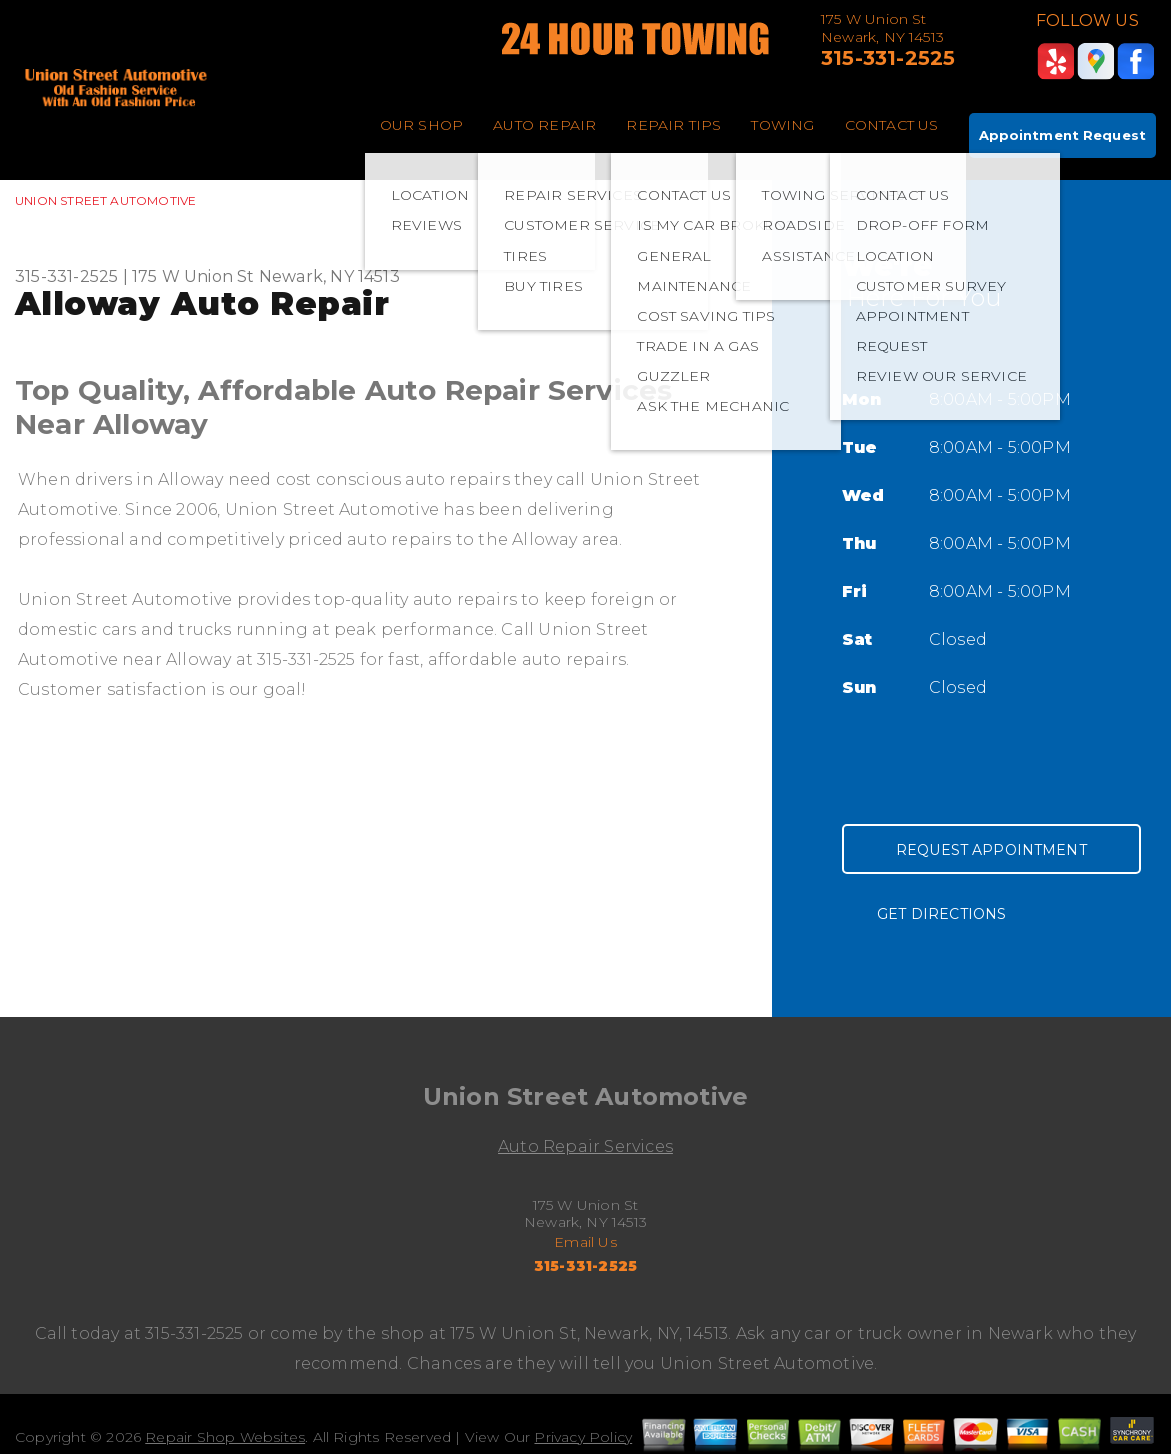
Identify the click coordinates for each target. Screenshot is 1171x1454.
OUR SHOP (422, 125)
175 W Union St (193, 276)
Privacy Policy (583, 1437)
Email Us (585, 1242)
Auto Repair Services (585, 1146)
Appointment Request (1062, 135)
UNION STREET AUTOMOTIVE (105, 200)
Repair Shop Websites (225, 1437)
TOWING (782, 125)
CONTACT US (892, 125)
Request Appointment (991, 850)
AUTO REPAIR (544, 125)
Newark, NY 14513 (329, 276)
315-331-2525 (888, 58)
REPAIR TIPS (673, 125)
